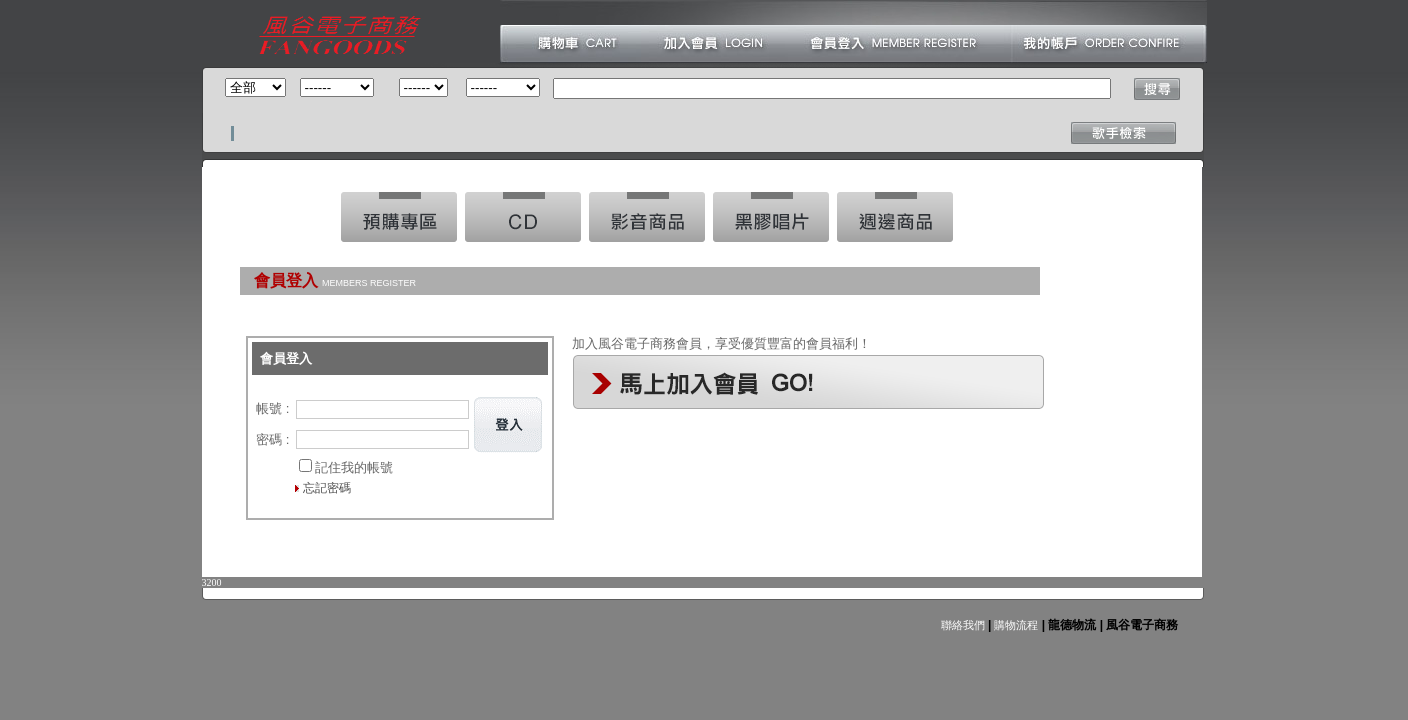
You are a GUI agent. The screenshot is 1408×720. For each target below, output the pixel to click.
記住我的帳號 (354, 467)
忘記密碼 (327, 488)
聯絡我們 (963, 625)
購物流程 (1014, 625)
